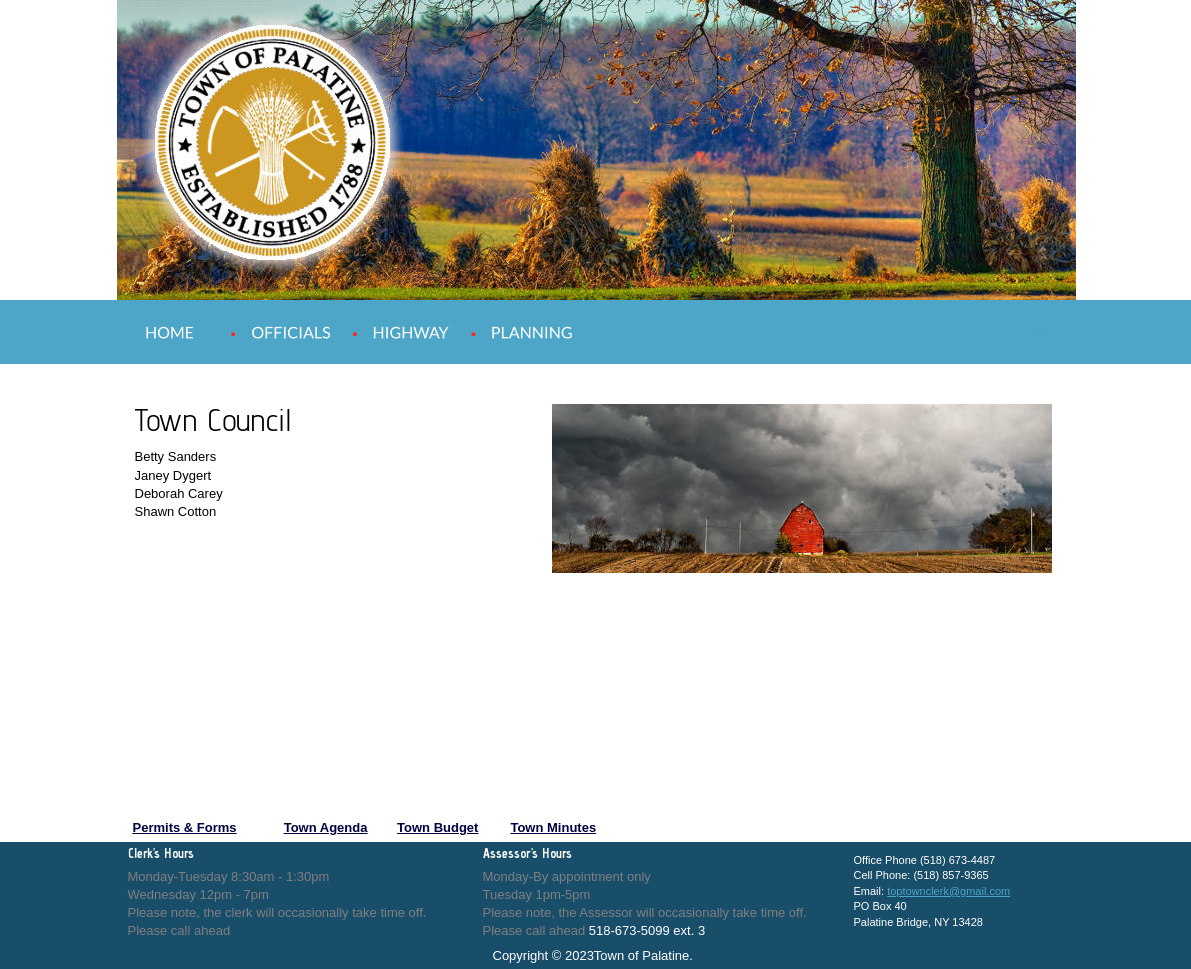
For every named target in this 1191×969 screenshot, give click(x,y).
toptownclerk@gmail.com (948, 891)
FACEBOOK (1017, 333)
